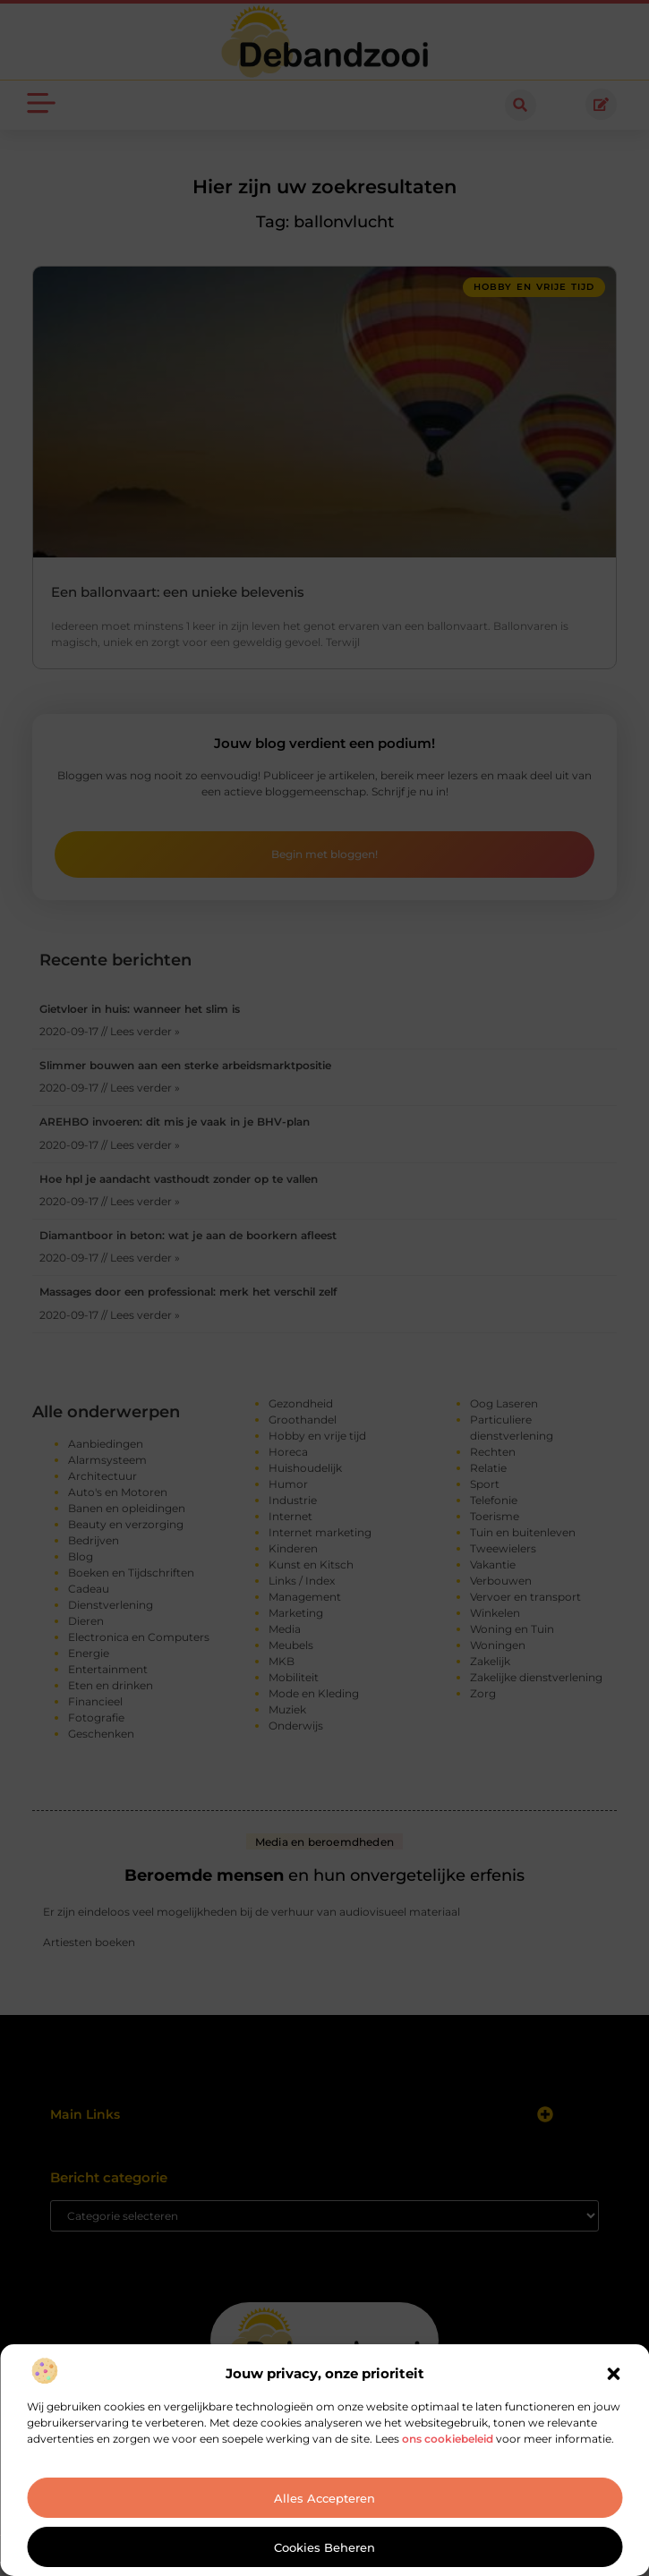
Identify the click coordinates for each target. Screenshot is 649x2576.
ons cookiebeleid (447, 2438)
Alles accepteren (324, 2498)
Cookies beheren (324, 2547)
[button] (613, 2374)
